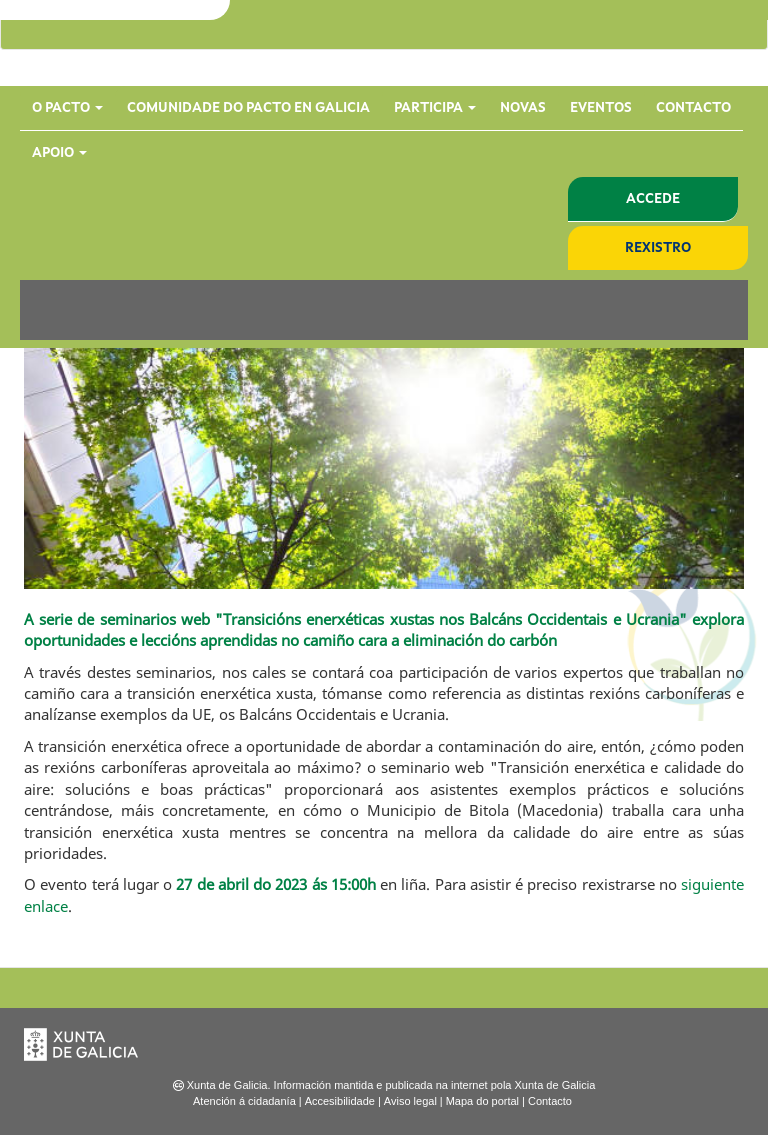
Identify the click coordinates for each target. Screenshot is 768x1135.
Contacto (693, 108)
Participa (435, 108)
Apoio (59, 153)
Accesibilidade (340, 1101)
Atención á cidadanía (244, 1101)
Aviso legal (410, 1101)
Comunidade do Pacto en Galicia (248, 108)
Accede (653, 199)
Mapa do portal (482, 1101)
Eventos (601, 108)
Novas (523, 108)
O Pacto (67, 108)
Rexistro (658, 248)
